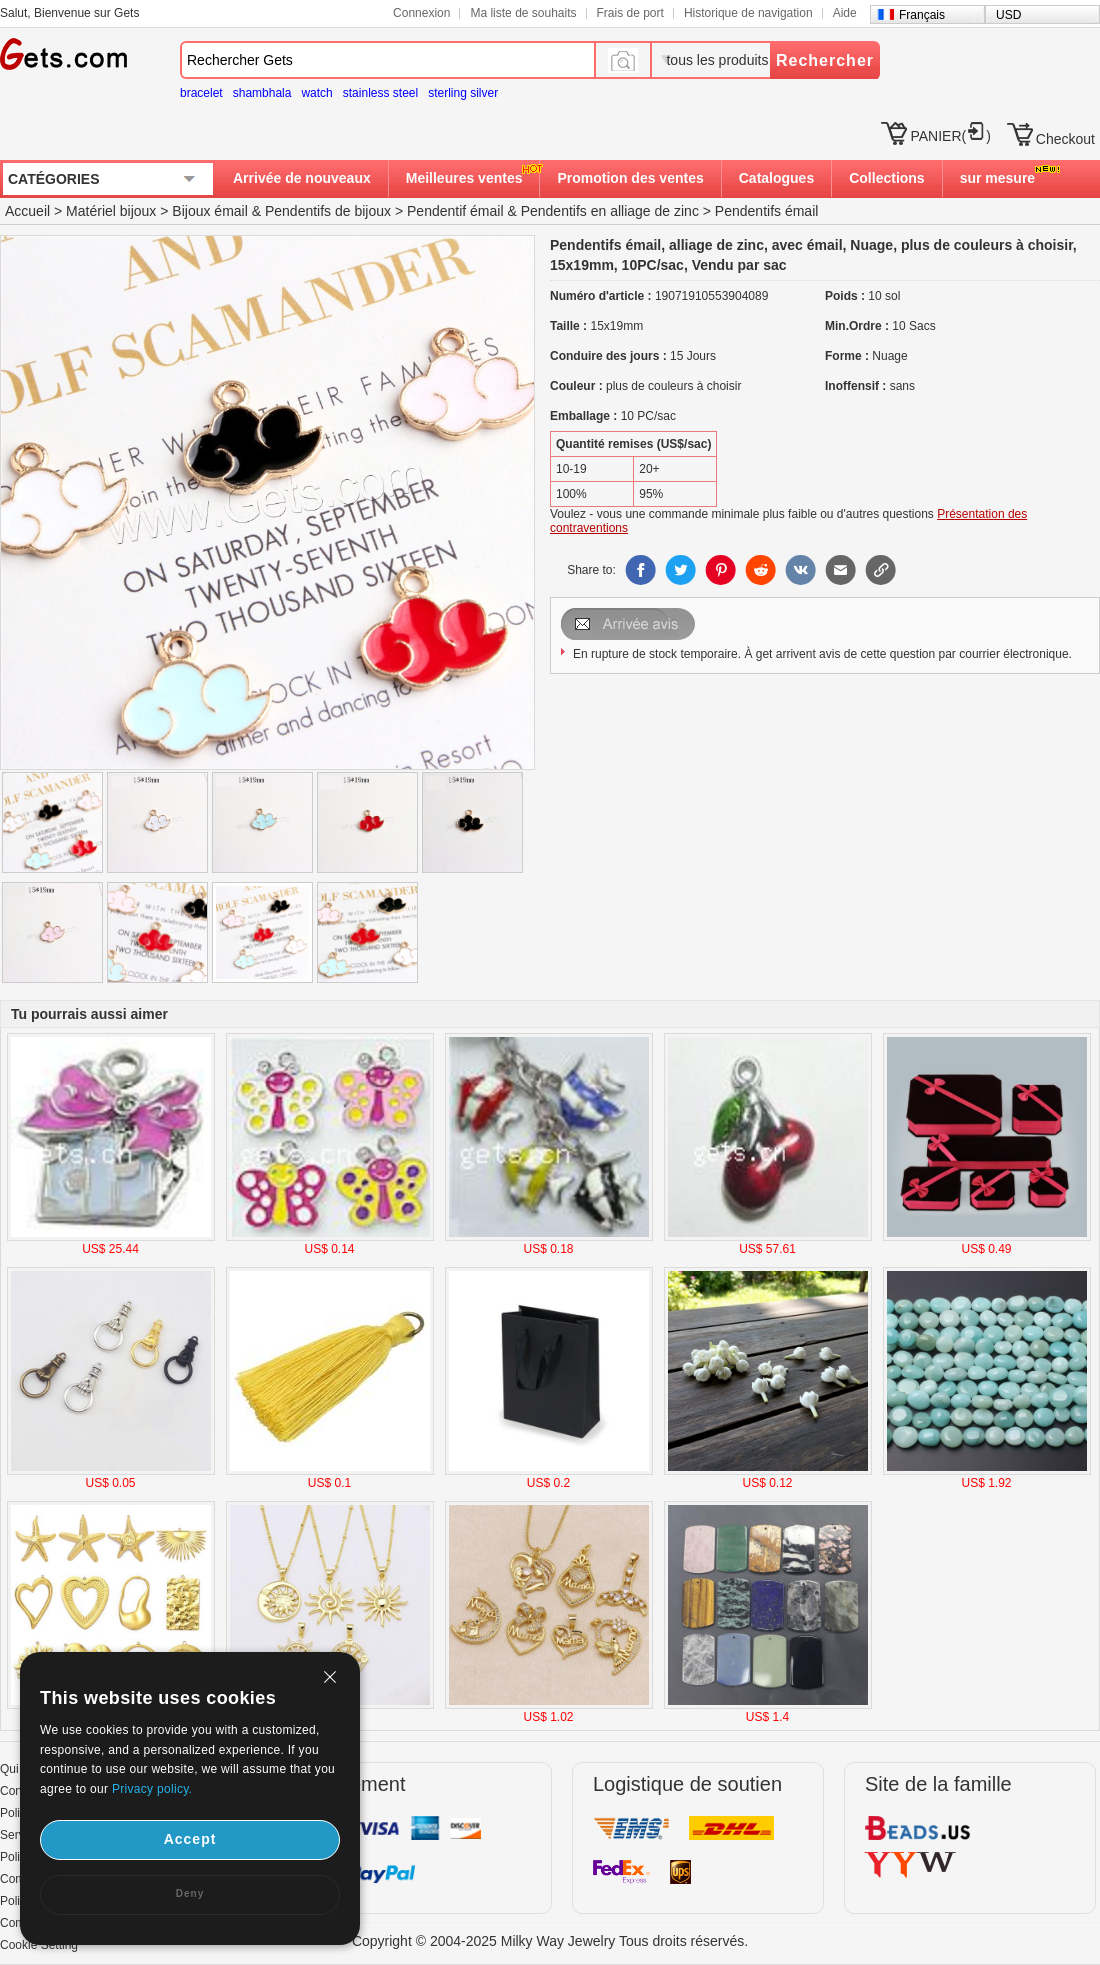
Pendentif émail (455, 211)
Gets (63, 54)
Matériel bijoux (111, 211)
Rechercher (825, 60)
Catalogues (776, 178)
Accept (190, 1839)
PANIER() (950, 136)
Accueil (27, 211)
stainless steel (380, 93)
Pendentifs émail (767, 211)
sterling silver (463, 93)
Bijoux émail (209, 211)
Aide (845, 13)
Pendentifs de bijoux (328, 211)
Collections (886, 178)
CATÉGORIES (54, 179)
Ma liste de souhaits (523, 13)
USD (1008, 15)
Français (922, 15)
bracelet (201, 93)
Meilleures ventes (464, 178)
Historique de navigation (748, 13)
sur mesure (997, 178)
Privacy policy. (152, 1789)
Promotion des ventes (630, 178)
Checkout (1065, 139)
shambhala (262, 93)
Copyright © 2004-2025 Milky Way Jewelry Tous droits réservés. (550, 1941)
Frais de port (630, 13)
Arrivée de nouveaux (302, 178)
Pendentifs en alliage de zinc (610, 211)
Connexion (421, 13)
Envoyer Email (629, 624)
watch (316, 93)
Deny (190, 1893)
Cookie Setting (39, 1945)
